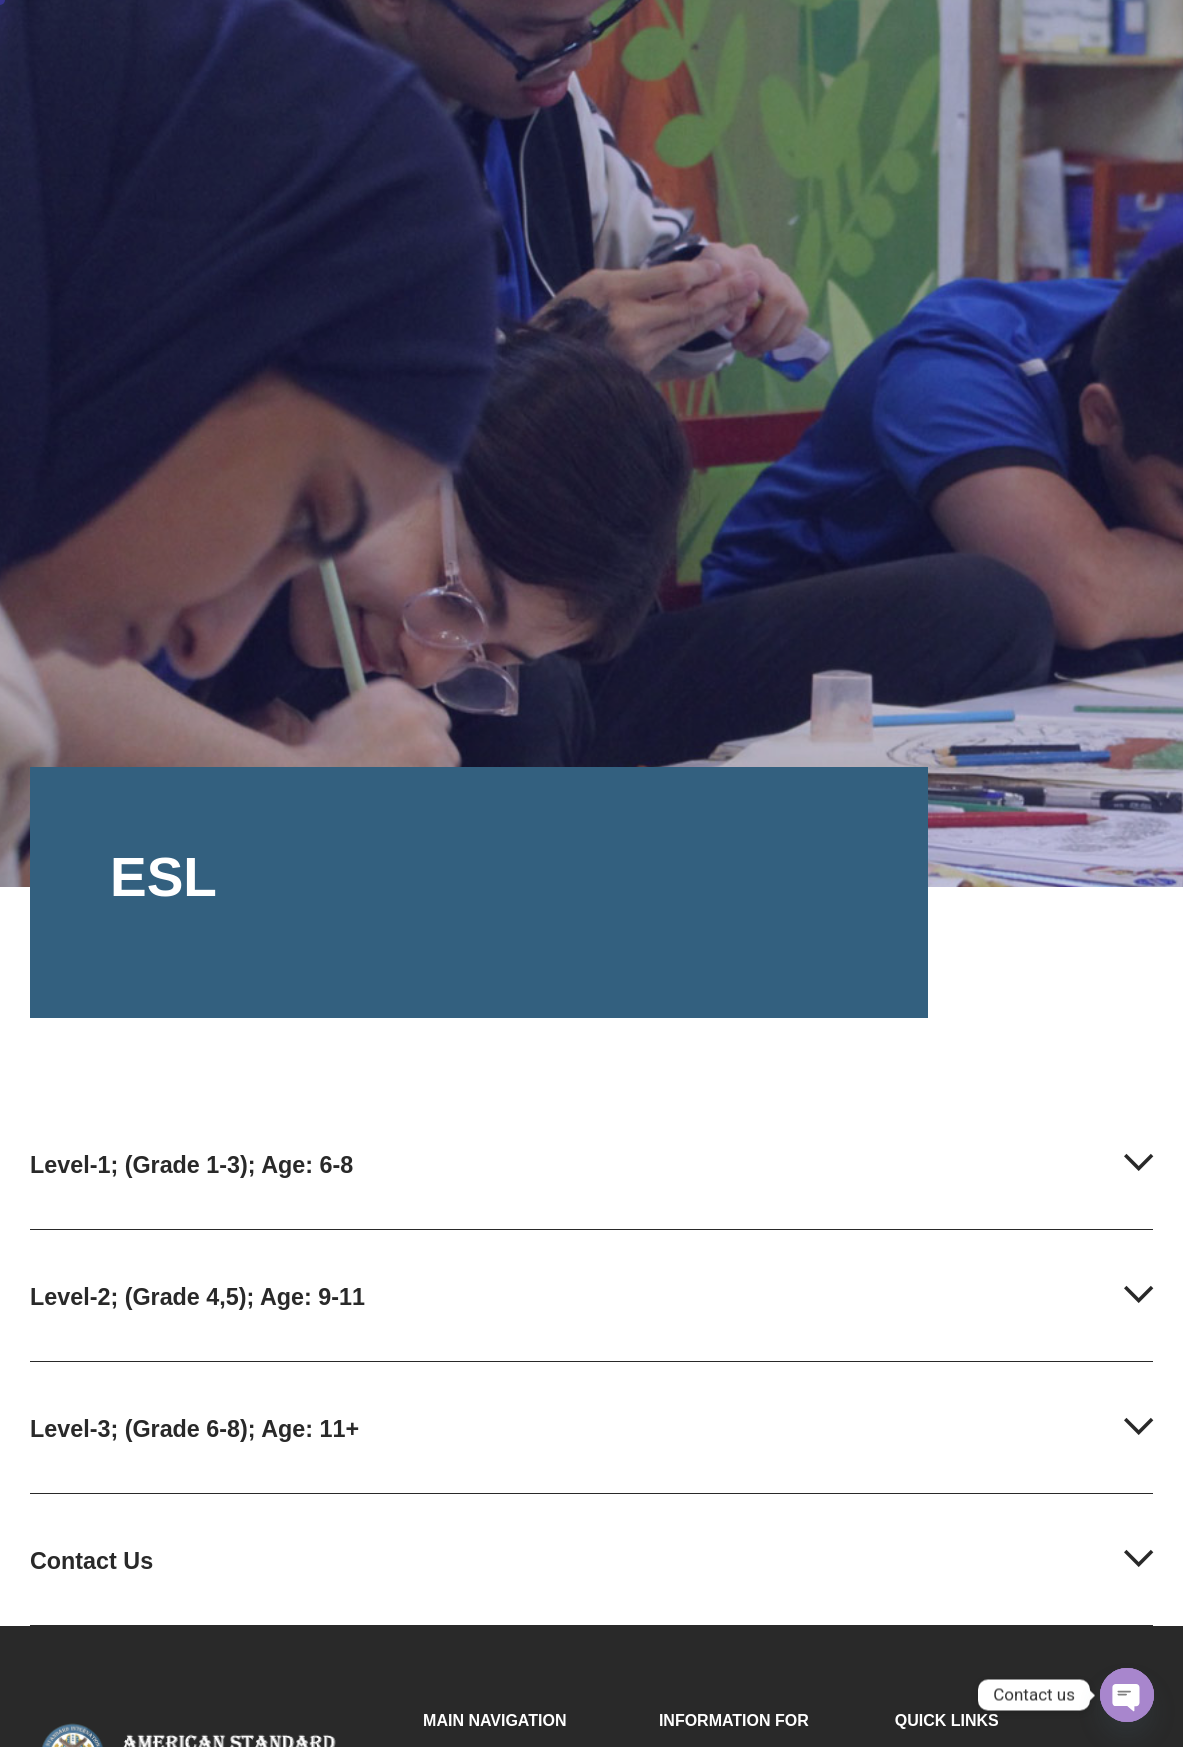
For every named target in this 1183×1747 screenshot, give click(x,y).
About (527, 43)
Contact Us (98, 1583)
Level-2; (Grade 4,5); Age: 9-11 (216, 1307)
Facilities (782, 43)
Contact (1020, 42)
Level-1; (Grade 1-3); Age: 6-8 (210, 1169)
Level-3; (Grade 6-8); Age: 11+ (213, 1445)
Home (430, 43)
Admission (908, 43)
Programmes (650, 43)
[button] (591, 1192)
